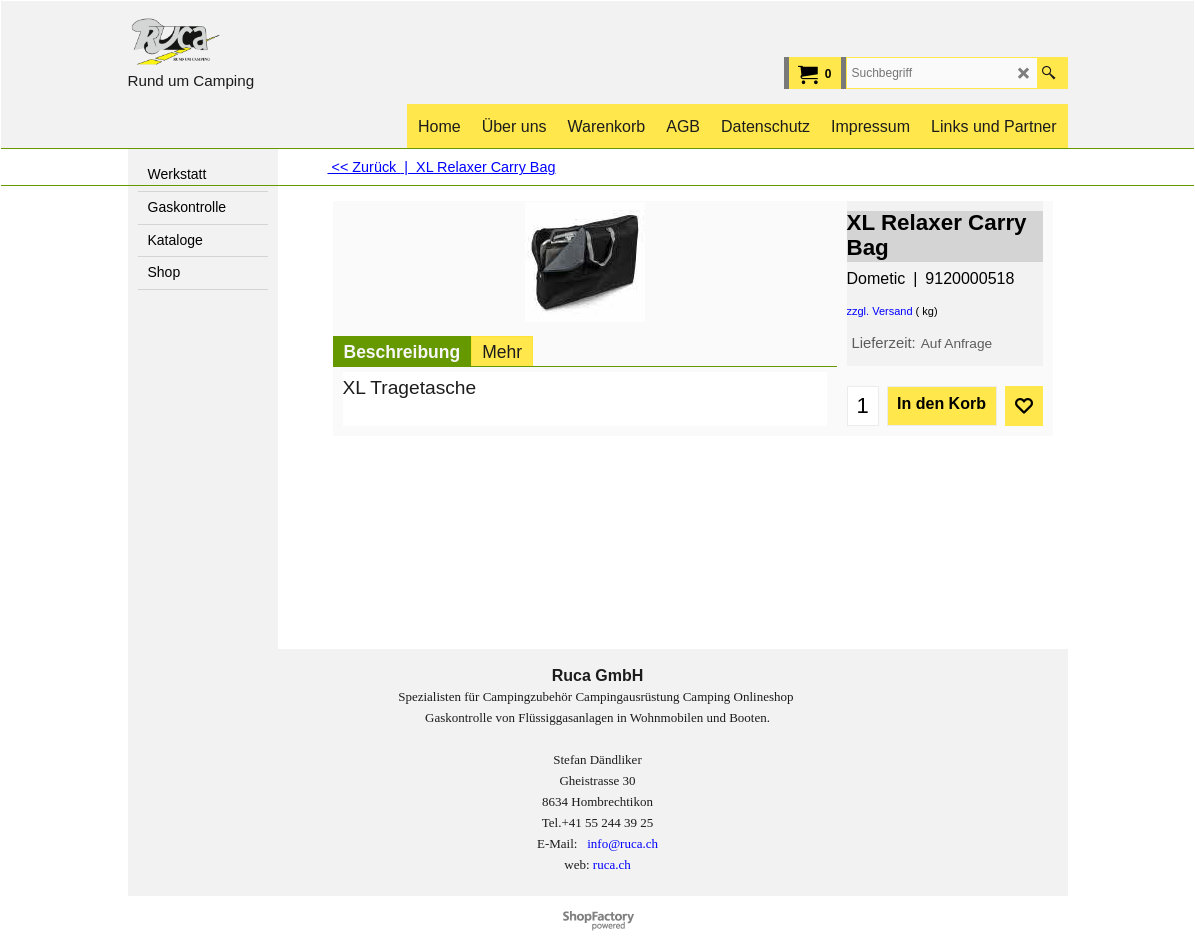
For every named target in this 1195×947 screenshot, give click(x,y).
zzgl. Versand (880, 311)
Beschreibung (402, 352)
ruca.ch (612, 864)
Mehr (502, 352)
